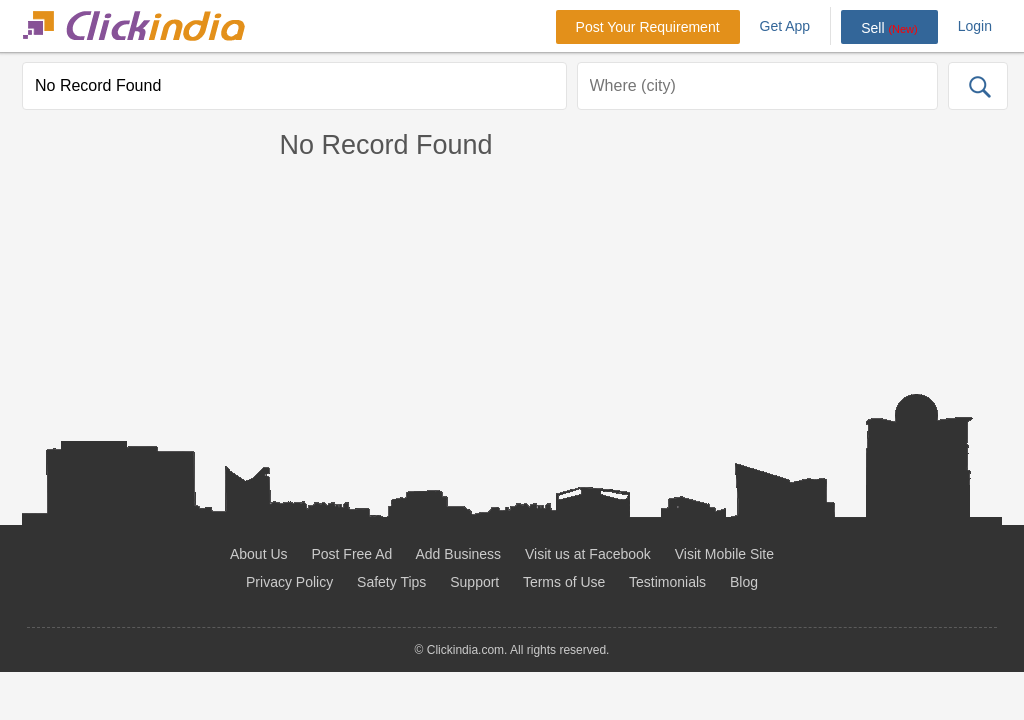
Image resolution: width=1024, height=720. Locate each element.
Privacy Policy (289, 582)
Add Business (459, 554)
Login (975, 26)
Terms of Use (564, 582)
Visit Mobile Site (724, 554)
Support (474, 582)
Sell (889, 28)
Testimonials (667, 582)
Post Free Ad (351, 554)
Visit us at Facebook (588, 554)
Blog (744, 582)
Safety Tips (391, 582)
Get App (785, 26)
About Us (259, 554)
